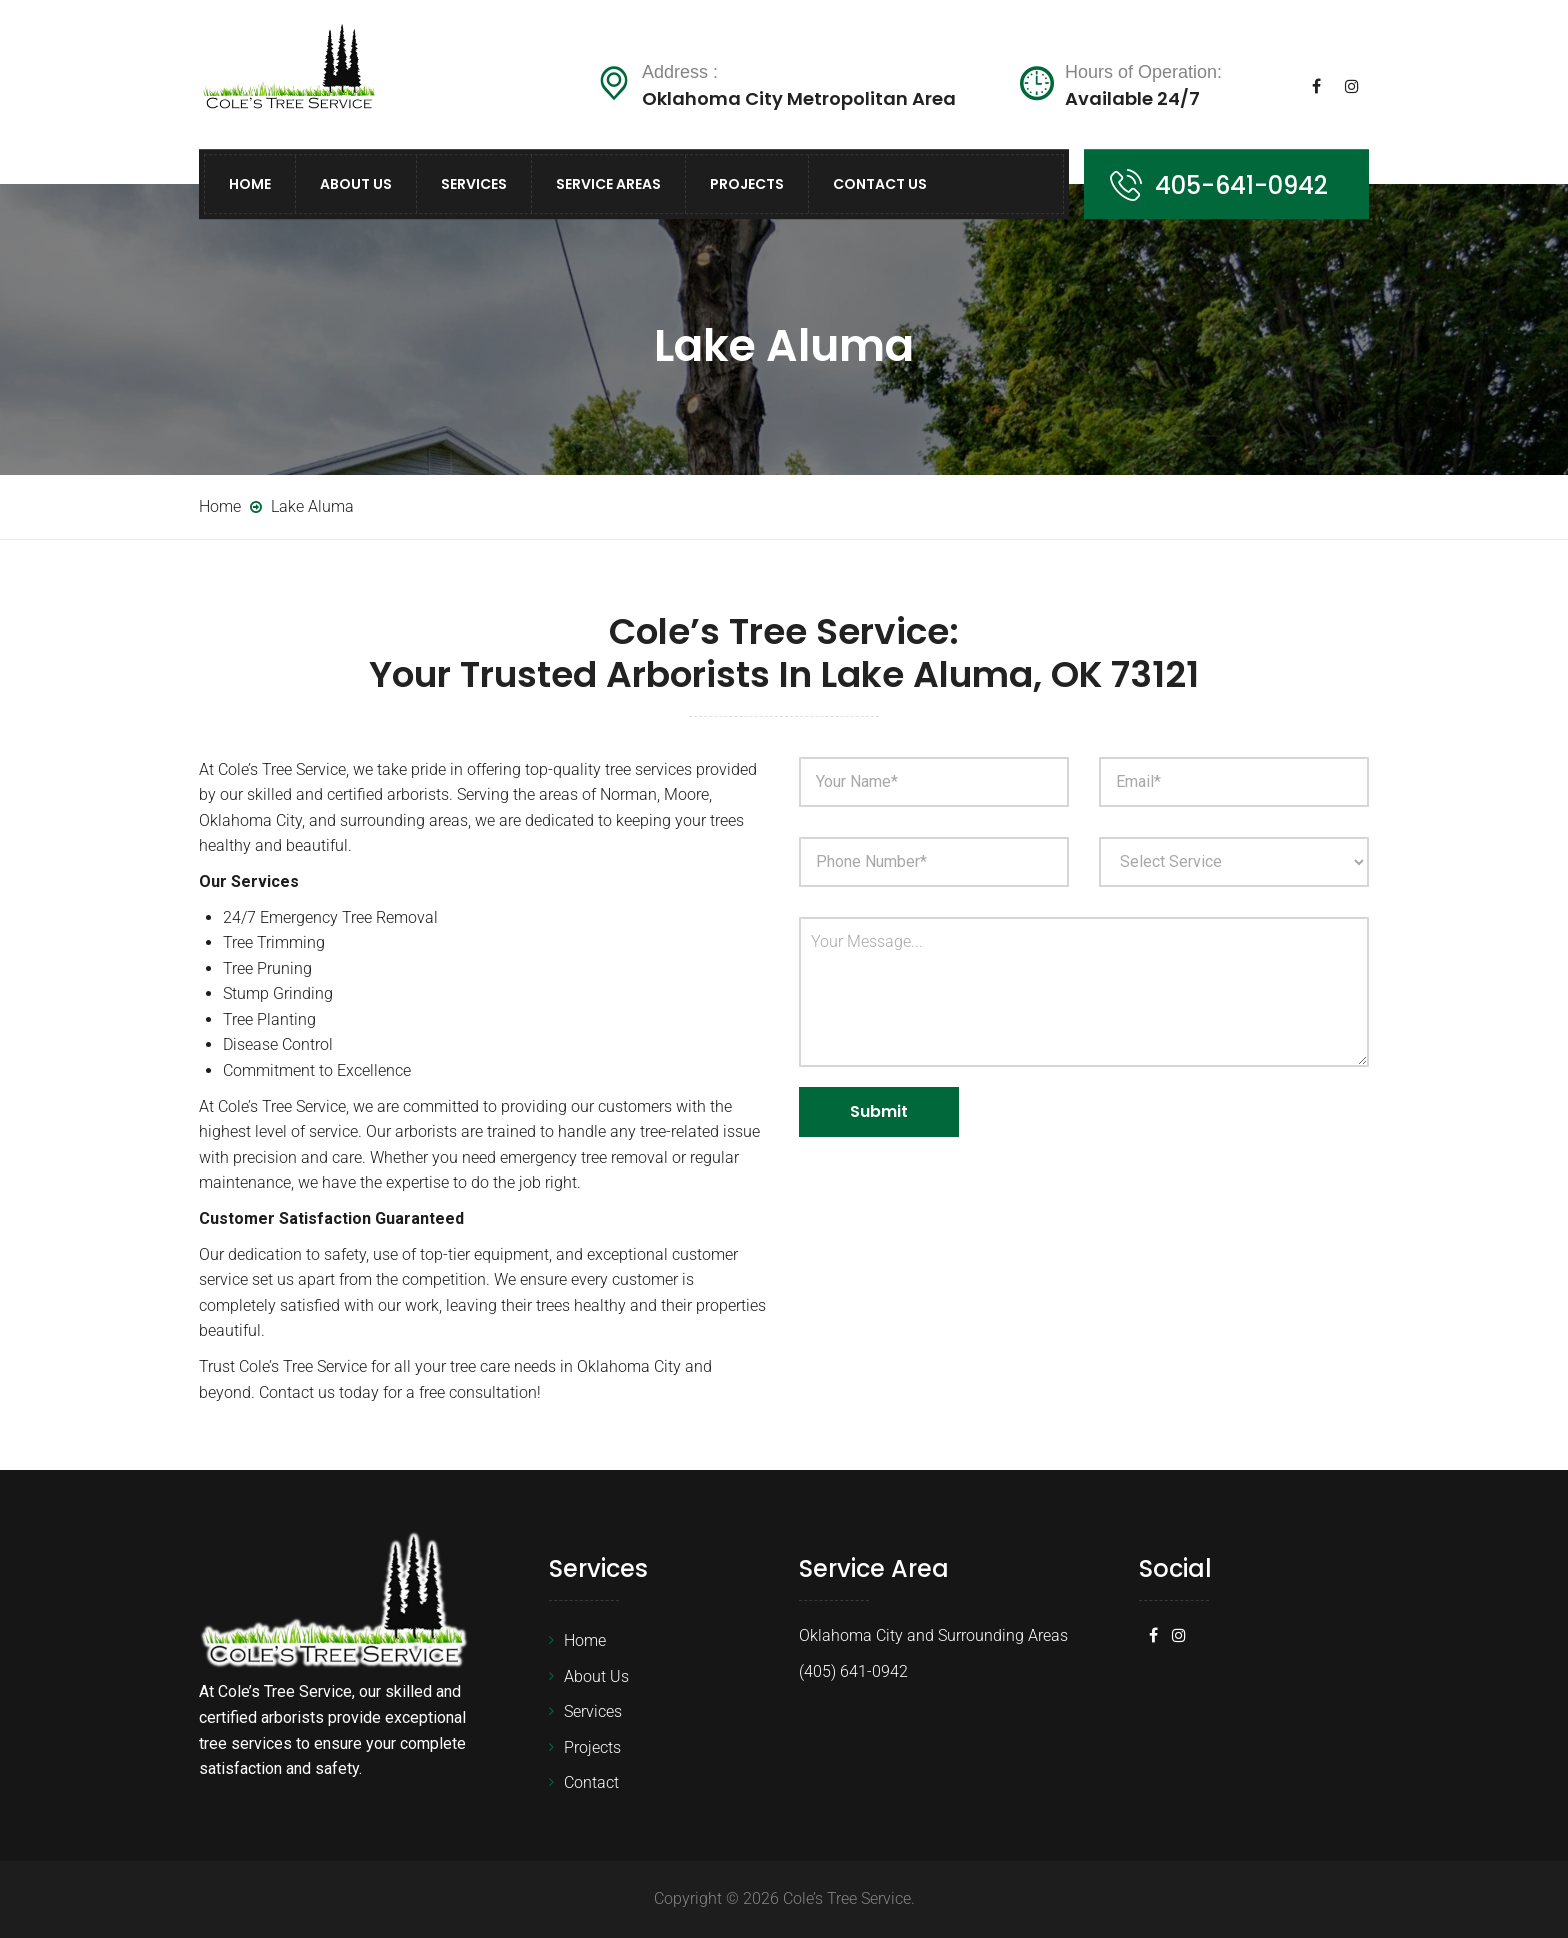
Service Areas (608, 184)
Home (250, 184)
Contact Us (880, 184)
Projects (747, 184)
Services (474, 184)
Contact (591, 1782)
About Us (356, 184)
